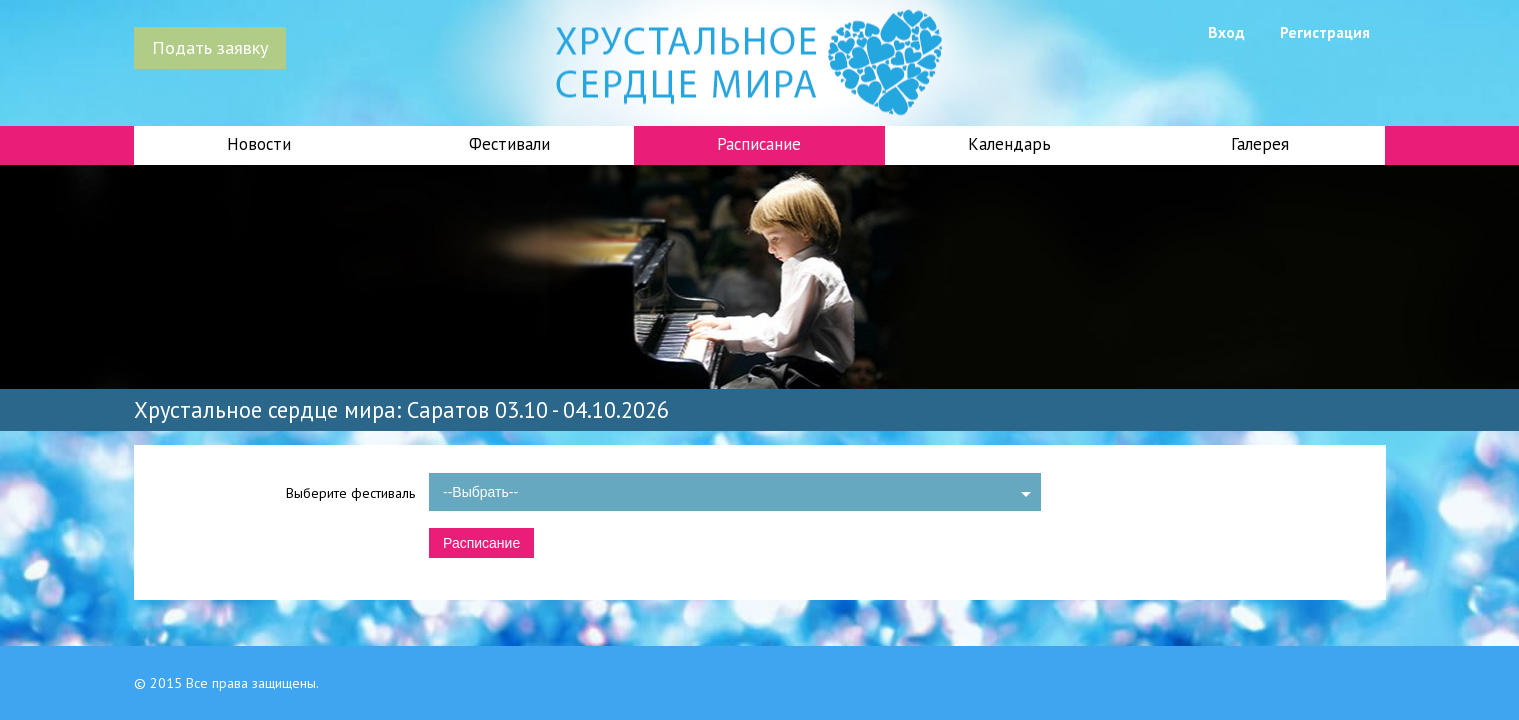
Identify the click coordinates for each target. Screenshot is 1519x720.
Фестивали (509, 144)
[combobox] (735, 492)
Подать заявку (210, 47)
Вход (1226, 32)
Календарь (1009, 144)
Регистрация (1325, 32)
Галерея (1260, 144)
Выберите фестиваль (350, 493)
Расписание (759, 144)
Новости (259, 144)
